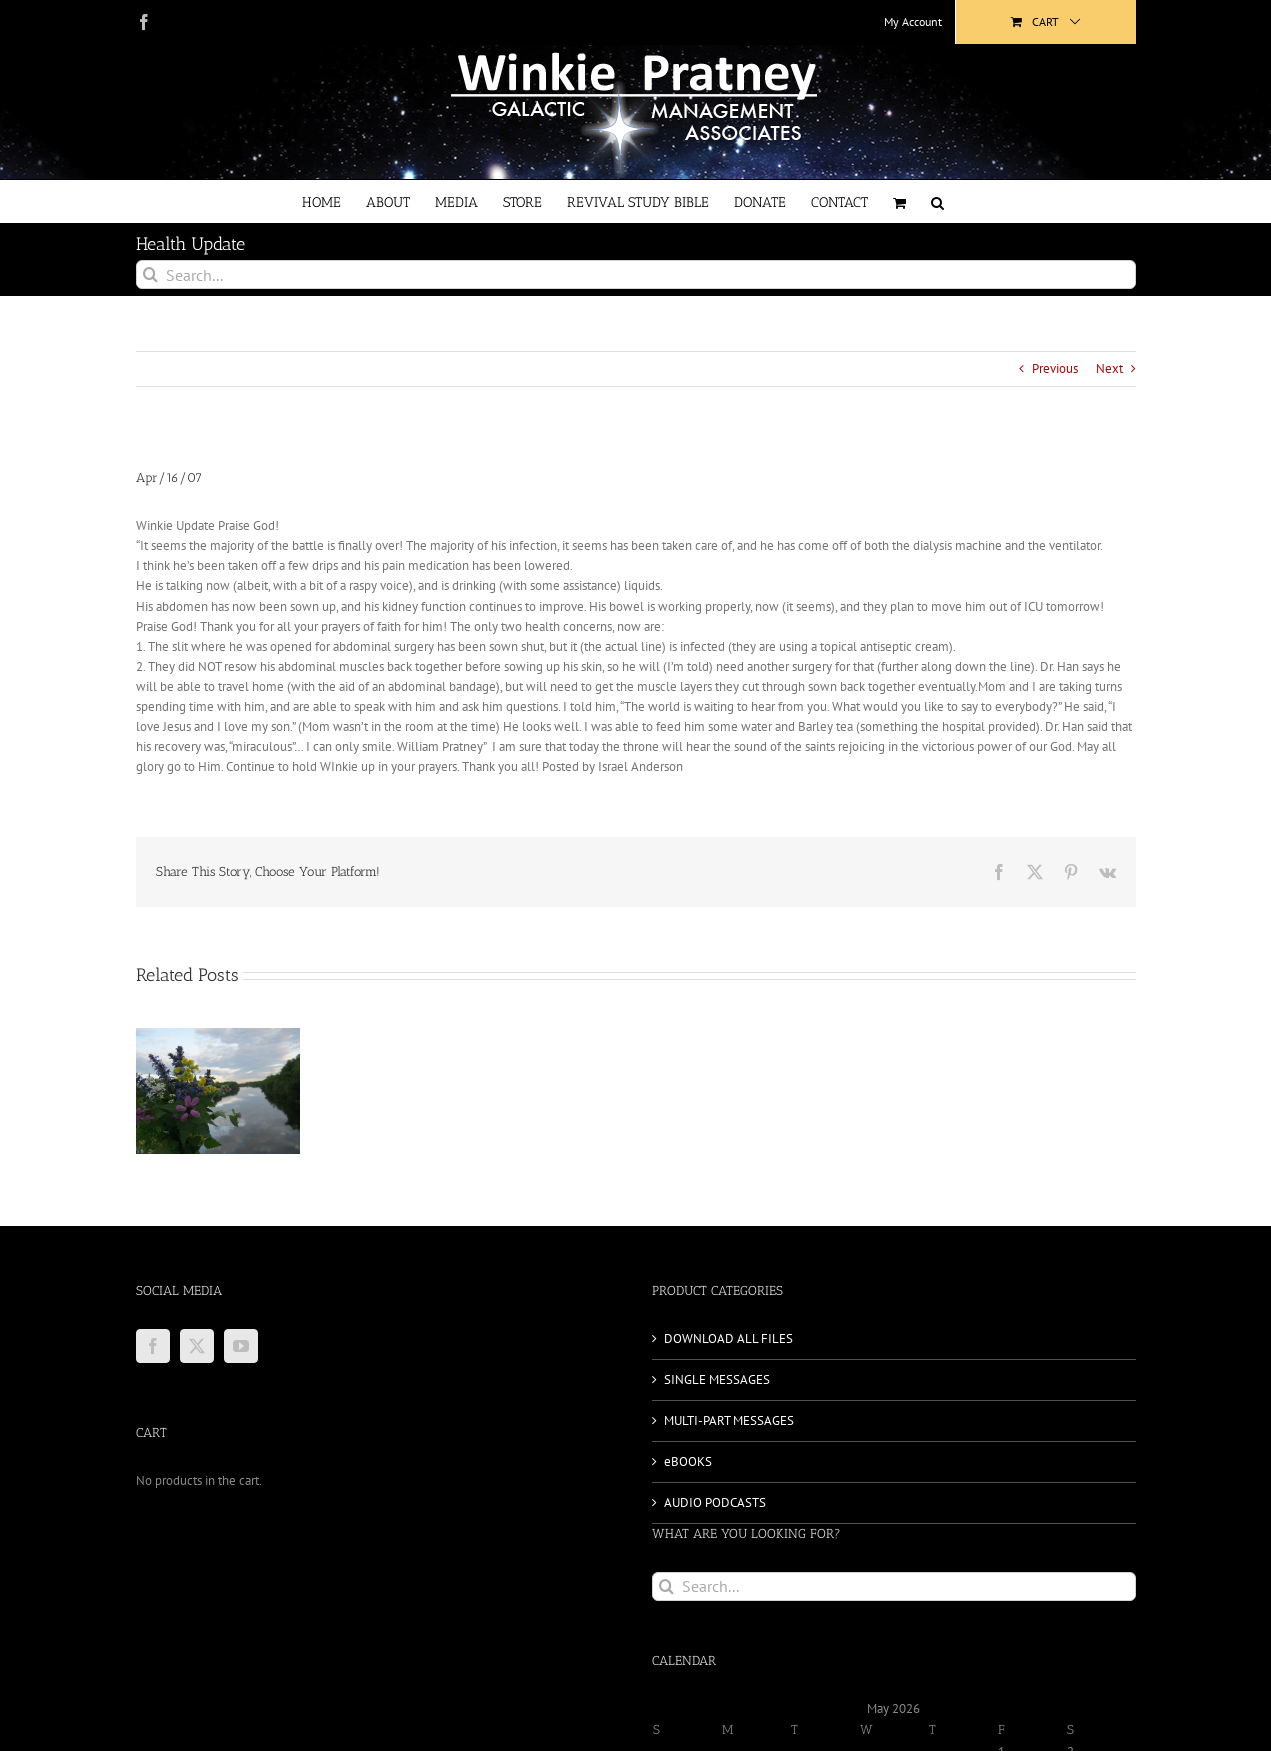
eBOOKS (688, 1461)
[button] (937, 201)
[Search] (150, 274)
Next (1109, 368)
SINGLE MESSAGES (717, 1379)
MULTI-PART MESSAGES (729, 1420)
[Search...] (636, 274)
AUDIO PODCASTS (715, 1502)
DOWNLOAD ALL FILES (728, 1338)
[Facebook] (153, 1346)
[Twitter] (197, 1346)
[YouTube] (241, 1346)
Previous (1055, 368)
